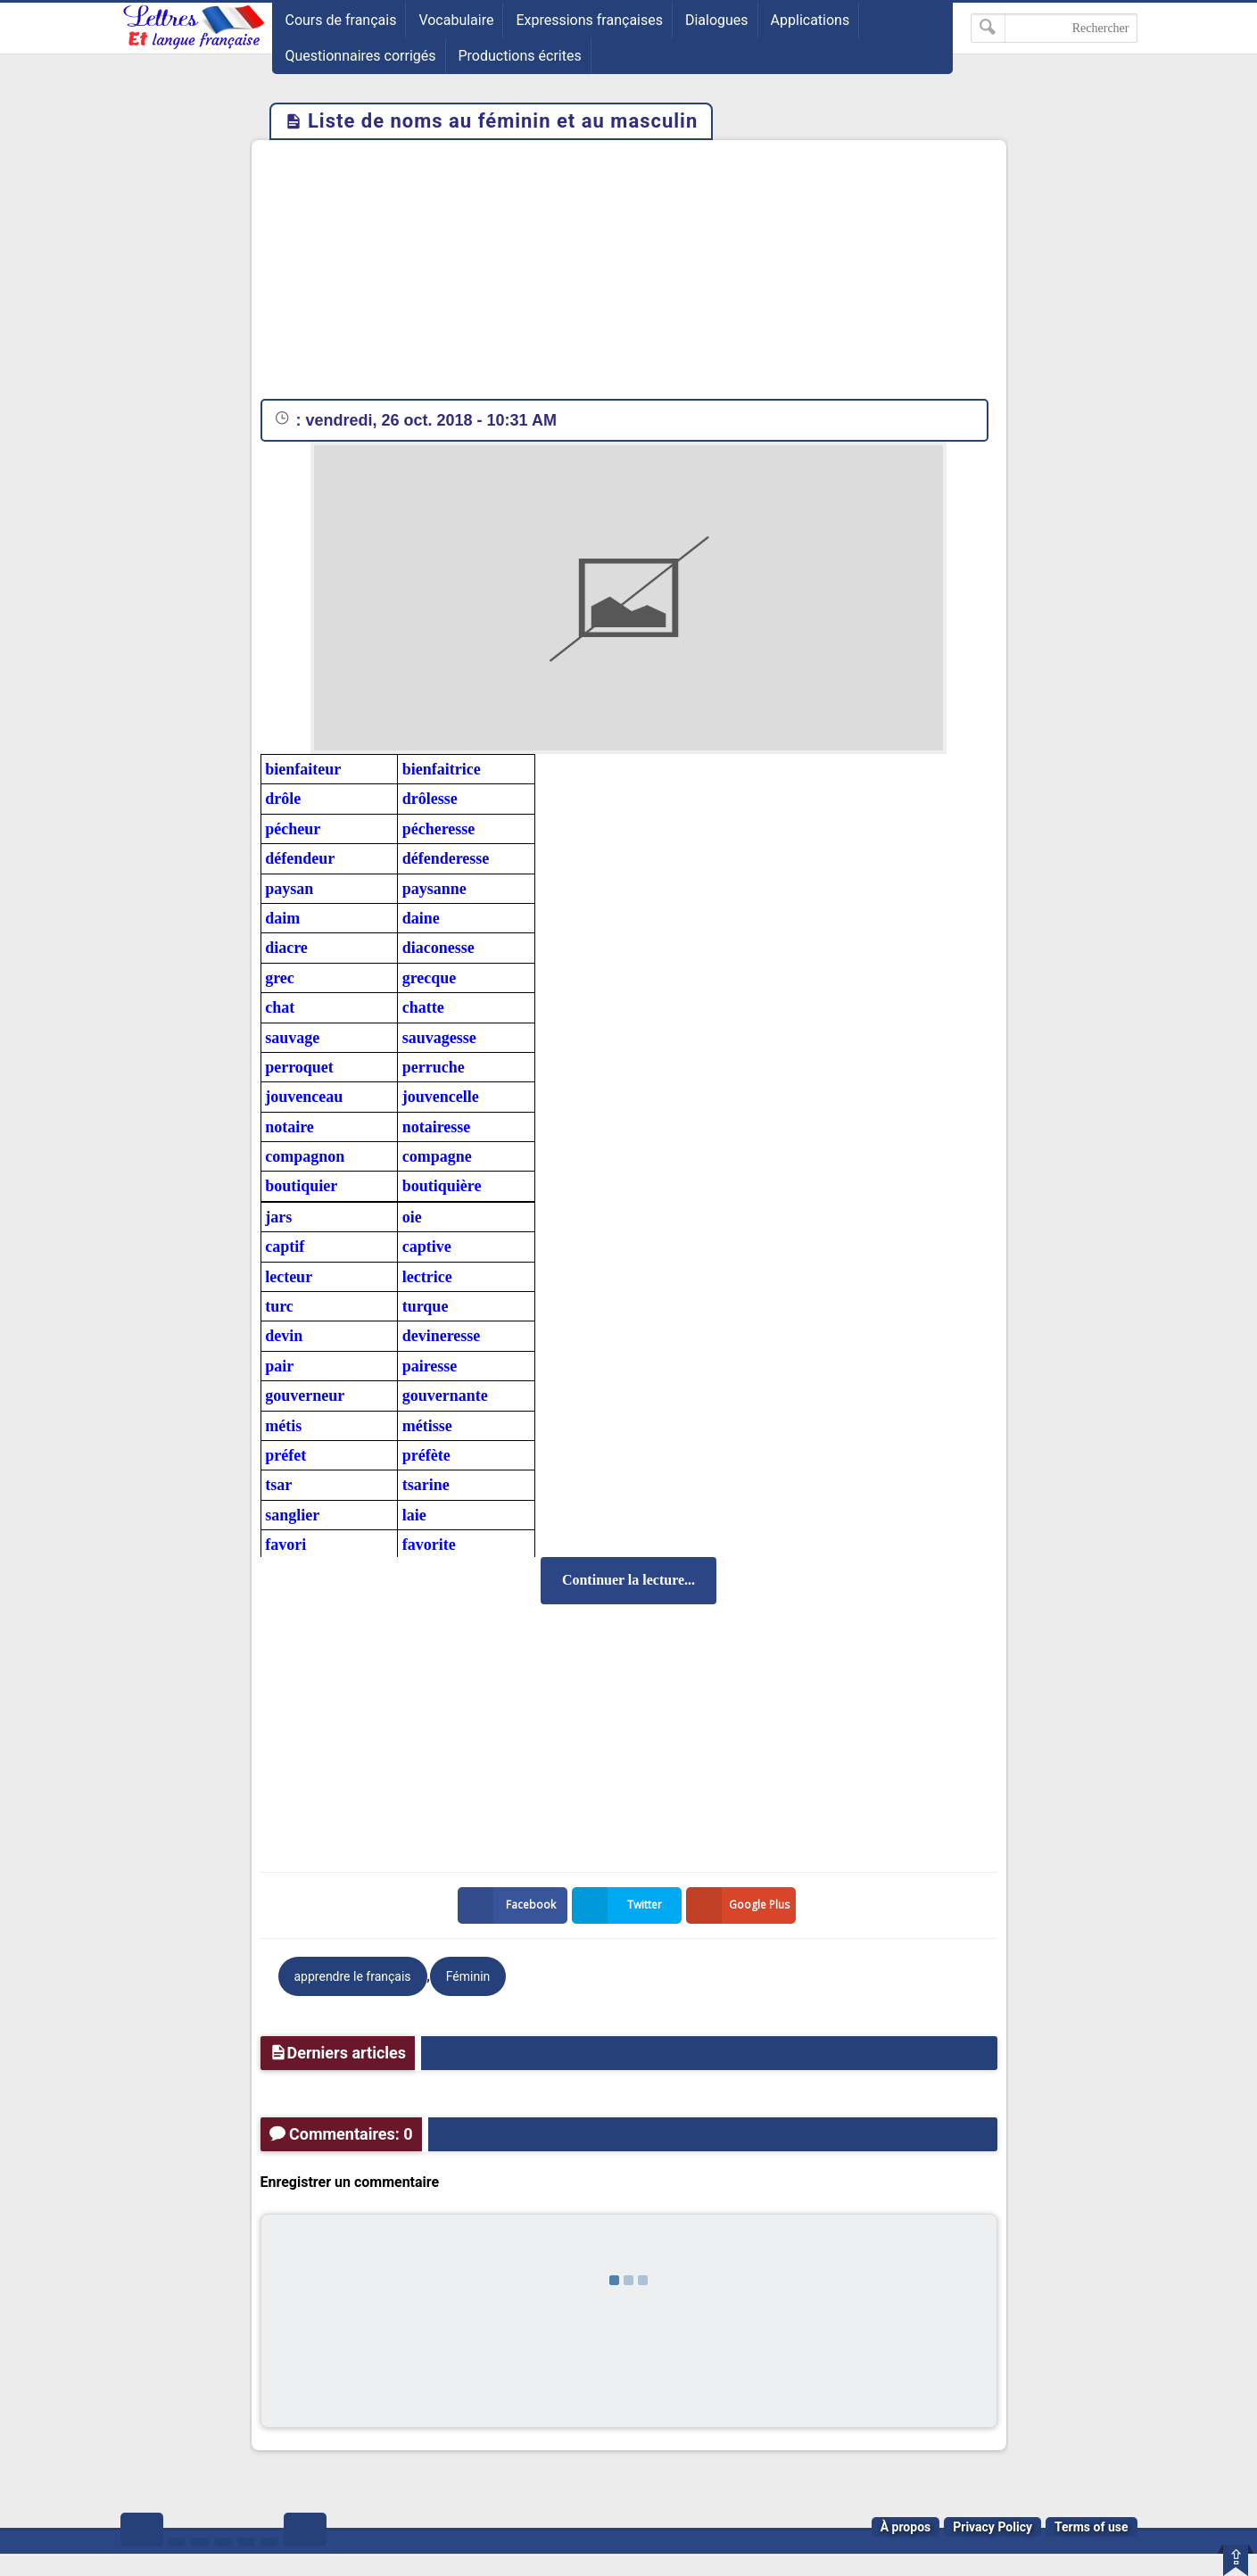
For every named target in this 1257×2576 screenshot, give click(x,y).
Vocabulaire (455, 20)
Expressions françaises (589, 20)
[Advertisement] (628, 274)
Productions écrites (520, 55)
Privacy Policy (992, 2527)
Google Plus (741, 1905)
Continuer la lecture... (628, 1579)
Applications (810, 20)
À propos (906, 2527)
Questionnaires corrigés (360, 55)
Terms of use (1091, 2527)
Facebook (510, 1905)
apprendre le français (352, 1976)
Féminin (468, 1976)
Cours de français (341, 20)
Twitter (621, 1905)
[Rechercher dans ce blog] (1054, 28)
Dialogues (716, 20)
